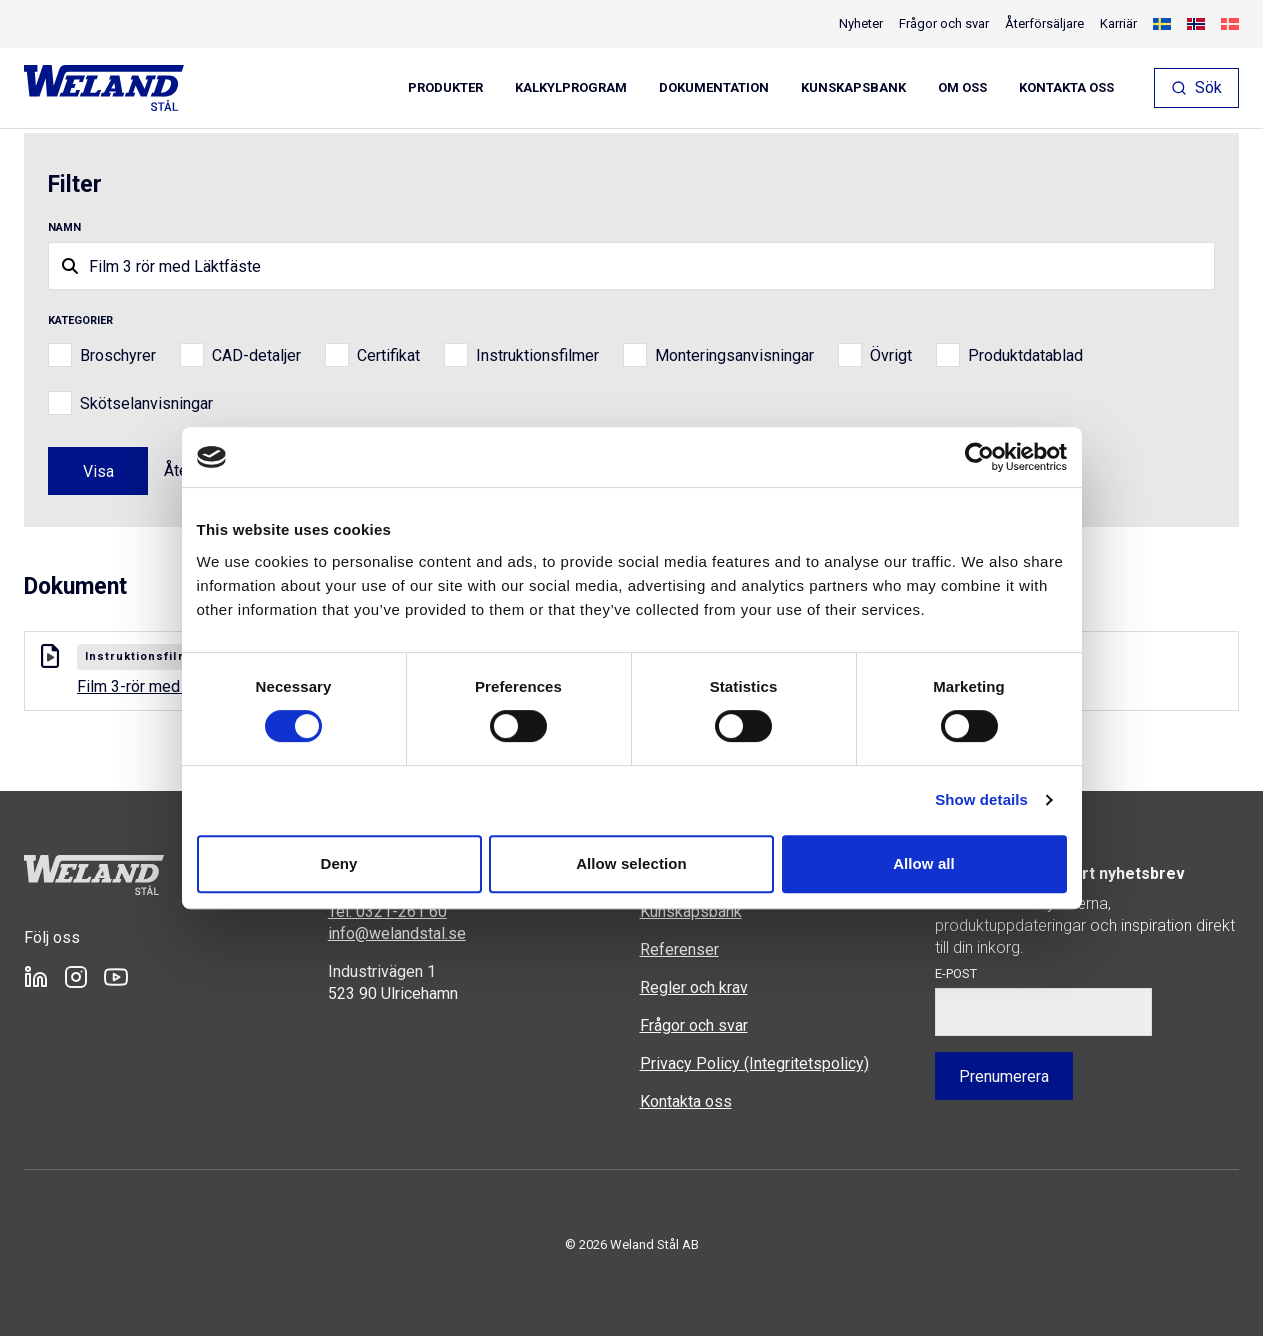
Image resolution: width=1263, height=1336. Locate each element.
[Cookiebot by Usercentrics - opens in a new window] (979, 457)
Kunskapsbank (853, 88)
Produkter (445, 88)
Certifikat (388, 355)
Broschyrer (118, 355)
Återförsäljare (1044, 23)
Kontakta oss (1066, 88)
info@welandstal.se (397, 933)
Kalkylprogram (571, 88)
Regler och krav (694, 987)
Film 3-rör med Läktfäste (177, 686)
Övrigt (891, 355)
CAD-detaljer (256, 355)
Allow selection (631, 863)
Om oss (962, 88)
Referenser (679, 949)
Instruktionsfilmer (537, 355)
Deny (338, 863)
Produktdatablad (1025, 355)
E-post (956, 973)
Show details (981, 799)
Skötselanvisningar (146, 403)
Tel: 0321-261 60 (387, 911)
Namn (64, 227)
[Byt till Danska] (1230, 24)
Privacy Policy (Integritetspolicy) (754, 1063)
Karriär (1118, 23)
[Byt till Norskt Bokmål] (1196, 24)
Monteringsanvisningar (734, 355)
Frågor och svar (944, 23)
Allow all (924, 863)
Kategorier (80, 320)
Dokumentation (714, 88)
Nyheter (861, 23)
